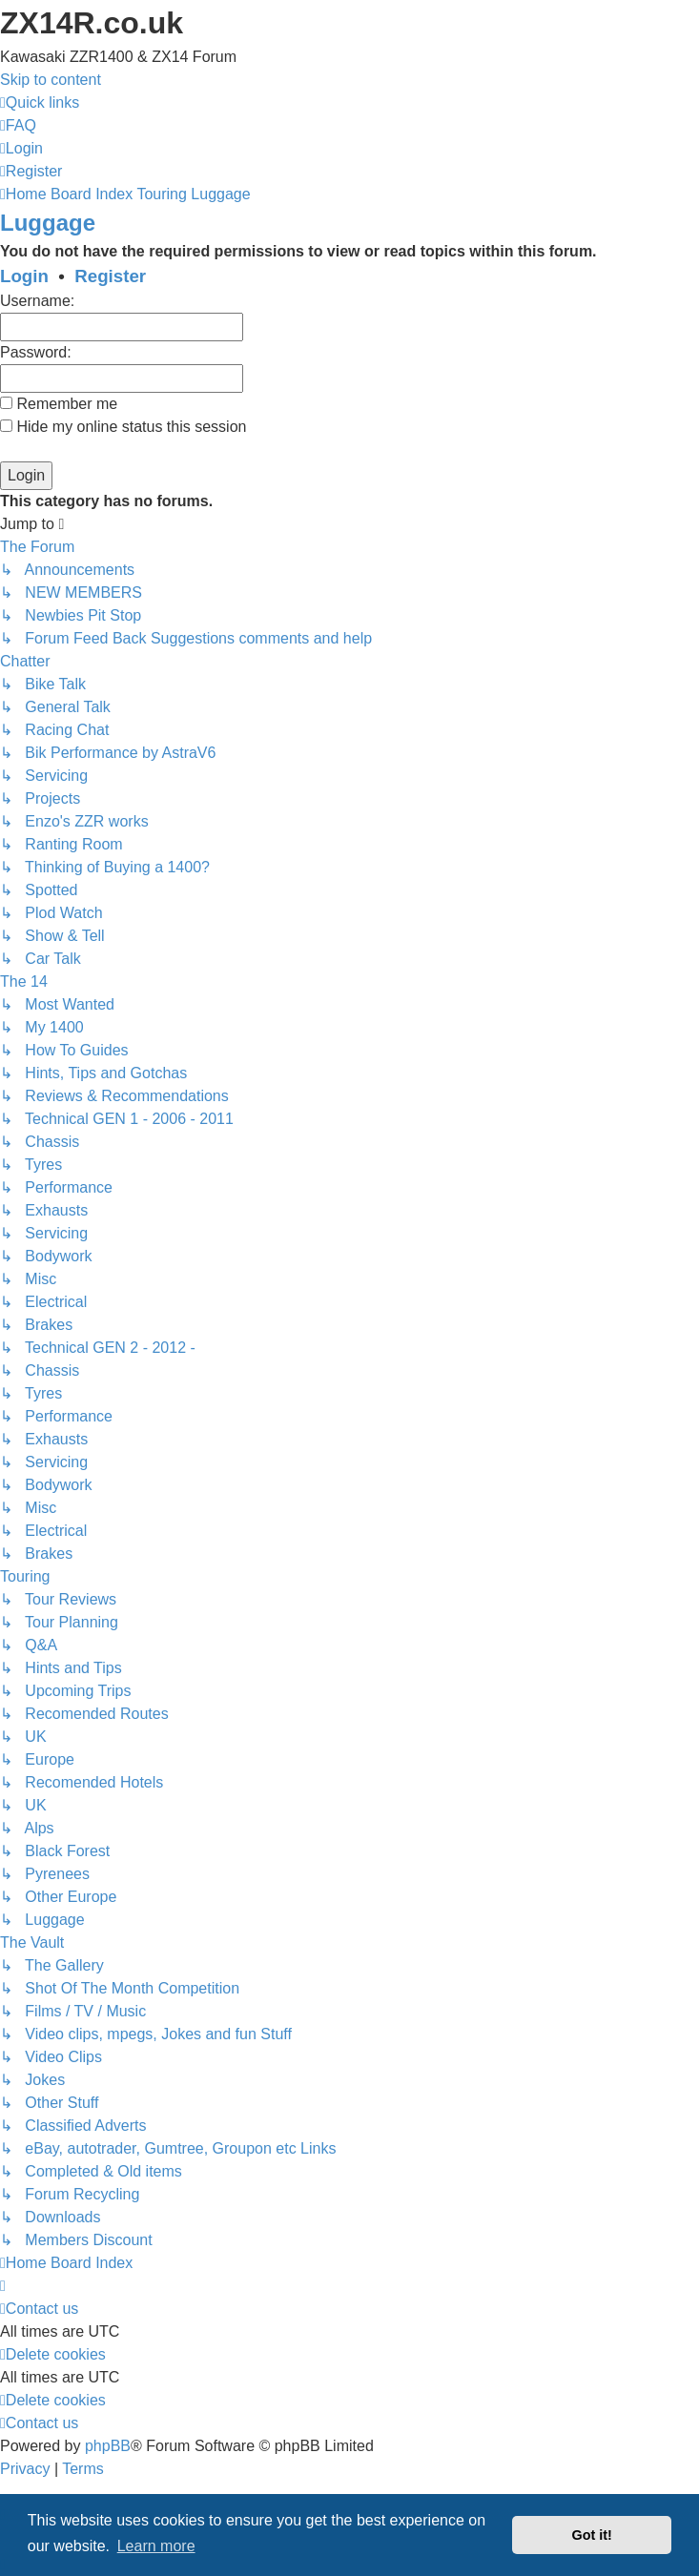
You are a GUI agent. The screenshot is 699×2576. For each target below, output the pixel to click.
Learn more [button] (156, 2546)
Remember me (58, 404)
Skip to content (50, 80)
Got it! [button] (592, 2535)
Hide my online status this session (123, 427)
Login (24, 276)
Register (110, 276)
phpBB (108, 2446)
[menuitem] (18, 125)
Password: (36, 352)
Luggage (47, 222)
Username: (37, 301)
